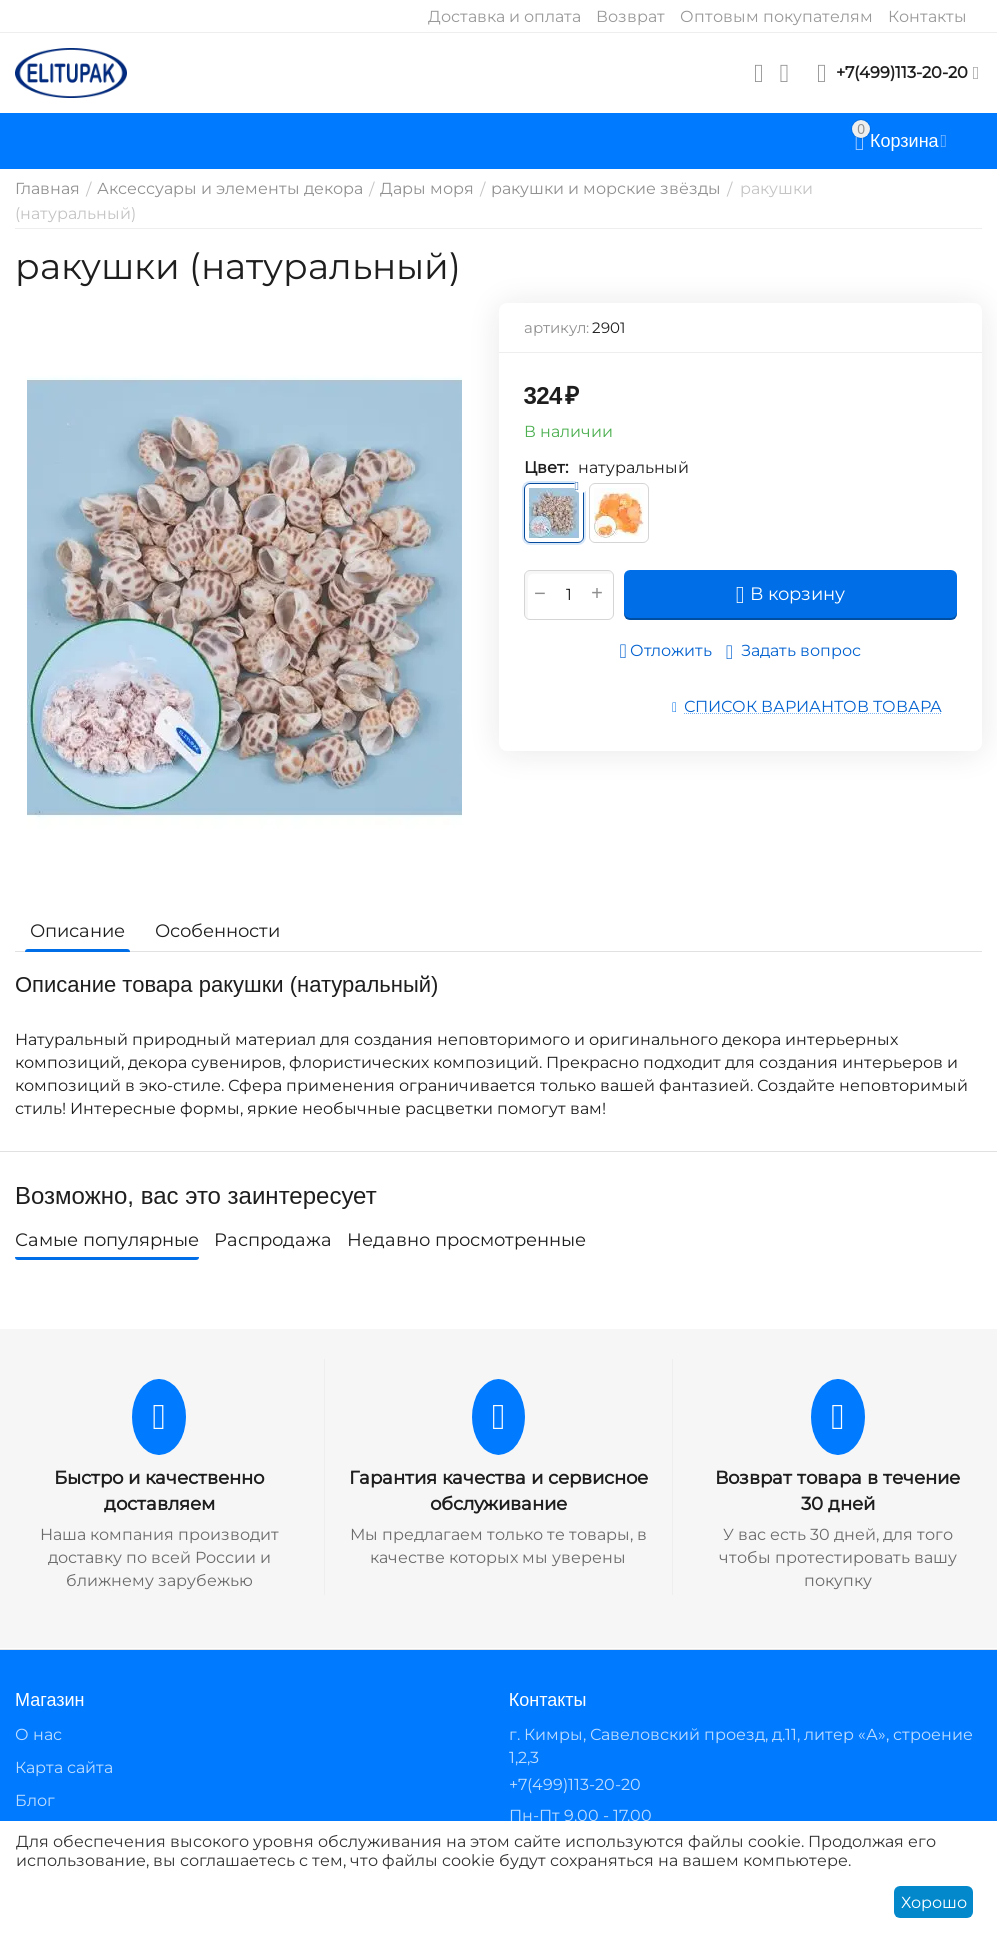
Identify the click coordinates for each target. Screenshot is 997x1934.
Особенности (217, 931)
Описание (77, 931)
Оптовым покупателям (776, 16)
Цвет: (546, 467)
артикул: (556, 327)
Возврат (630, 16)
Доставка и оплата (504, 16)
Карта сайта (64, 1767)
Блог (35, 1800)
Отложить (665, 651)
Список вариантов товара (813, 706)
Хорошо (934, 1902)
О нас (38, 1734)
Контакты (927, 16)
